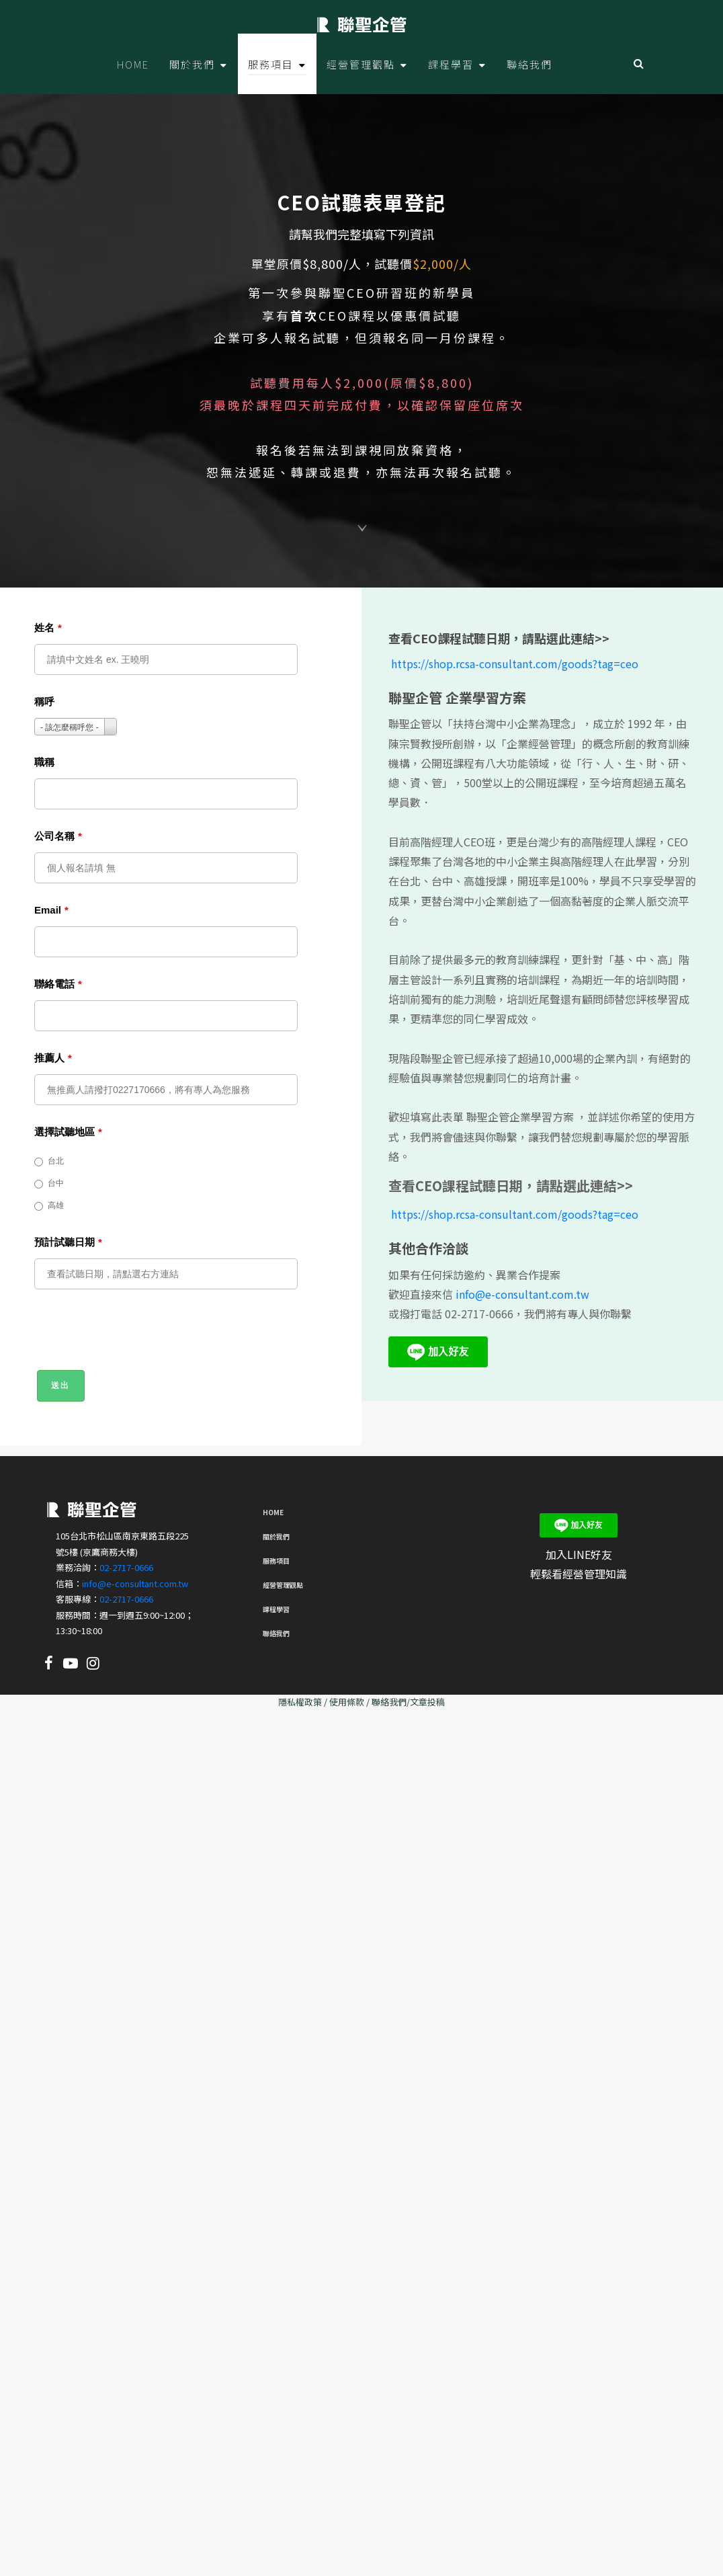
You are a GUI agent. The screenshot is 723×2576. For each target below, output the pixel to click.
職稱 (44, 762)
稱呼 (44, 701)
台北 (49, 1161)
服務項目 (276, 1561)
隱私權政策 (300, 1701)
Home (273, 1512)
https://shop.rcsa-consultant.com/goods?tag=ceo (514, 663)
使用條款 (346, 1701)
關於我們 (276, 1536)
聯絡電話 (58, 984)
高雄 (49, 1206)
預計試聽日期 (68, 1242)
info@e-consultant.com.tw (522, 1294)
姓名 (48, 627)
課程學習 (276, 1609)
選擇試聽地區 (68, 1131)
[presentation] (136, 1336)
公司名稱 (58, 836)
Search (639, 63)
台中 (49, 1183)
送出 (61, 1385)
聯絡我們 (276, 1633)
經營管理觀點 (283, 1585)
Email (51, 910)
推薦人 (53, 1057)
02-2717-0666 (126, 1567)
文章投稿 (427, 1701)
